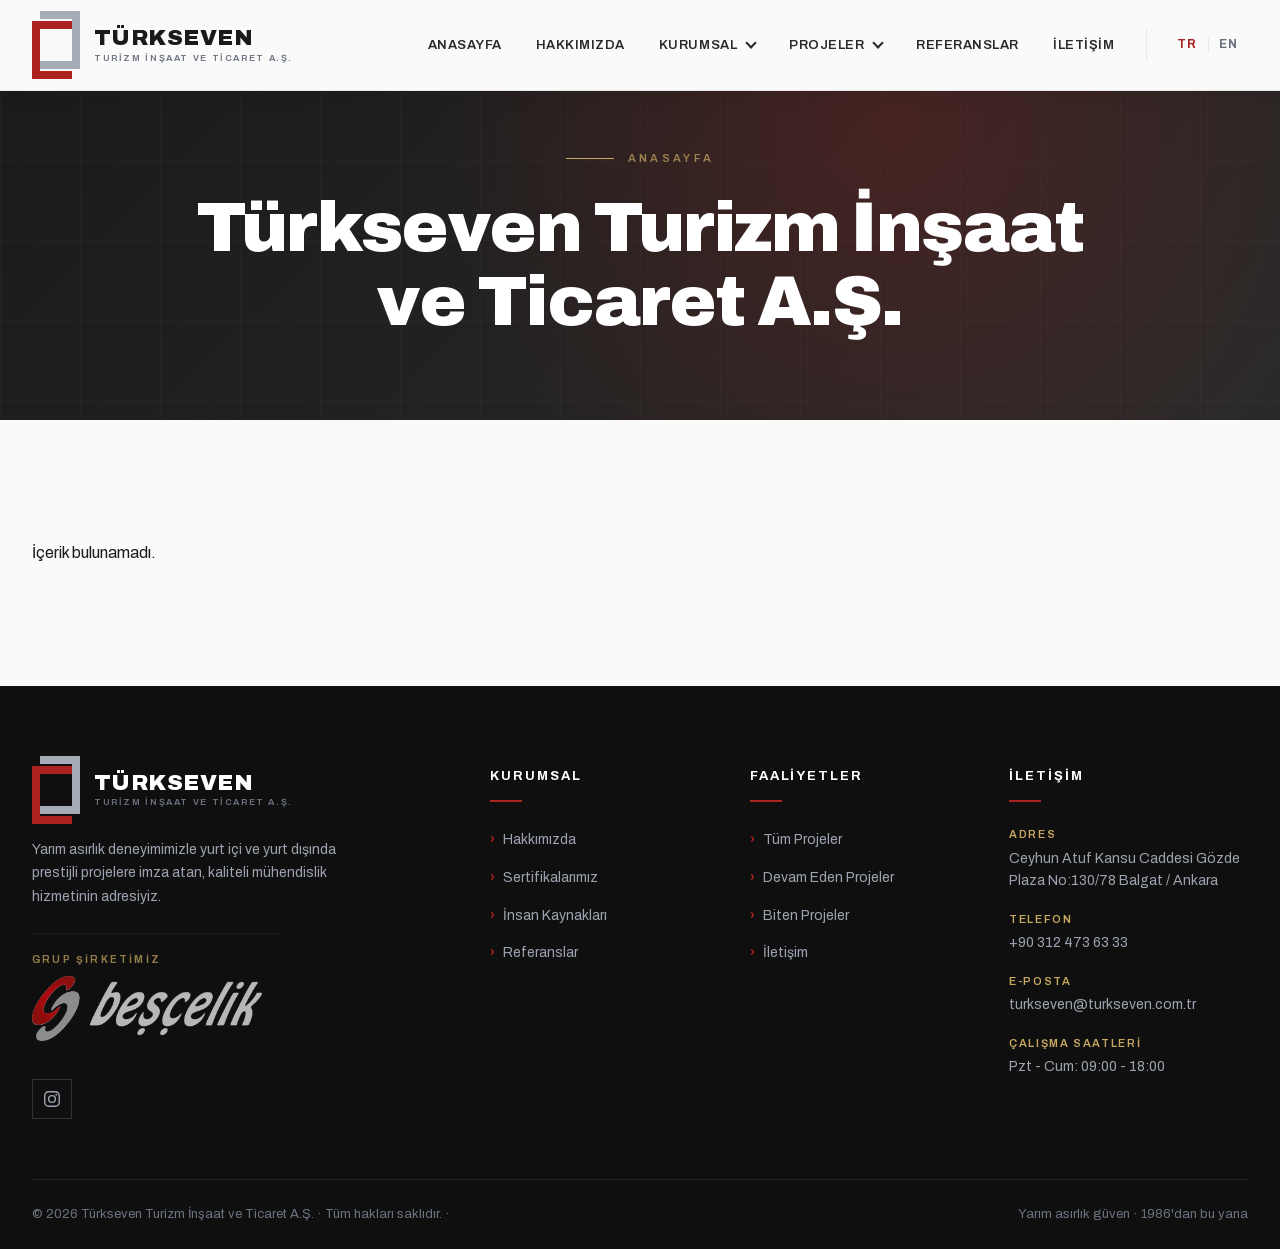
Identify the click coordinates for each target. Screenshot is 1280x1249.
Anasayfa (465, 45)
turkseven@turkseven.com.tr (1102, 1004)
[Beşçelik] (156, 994)
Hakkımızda (580, 45)
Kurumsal (707, 44)
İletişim (1083, 45)
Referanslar (967, 45)
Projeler (835, 44)
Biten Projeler (806, 915)
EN (1228, 44)
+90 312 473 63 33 (1068, 942)
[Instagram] (52, 1099)
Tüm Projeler (802, 839)
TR (1187, 44)
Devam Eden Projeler (828, 877)
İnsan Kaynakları (555, 915)
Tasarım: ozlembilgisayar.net (538, 1214)
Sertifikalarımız (550, 877)
